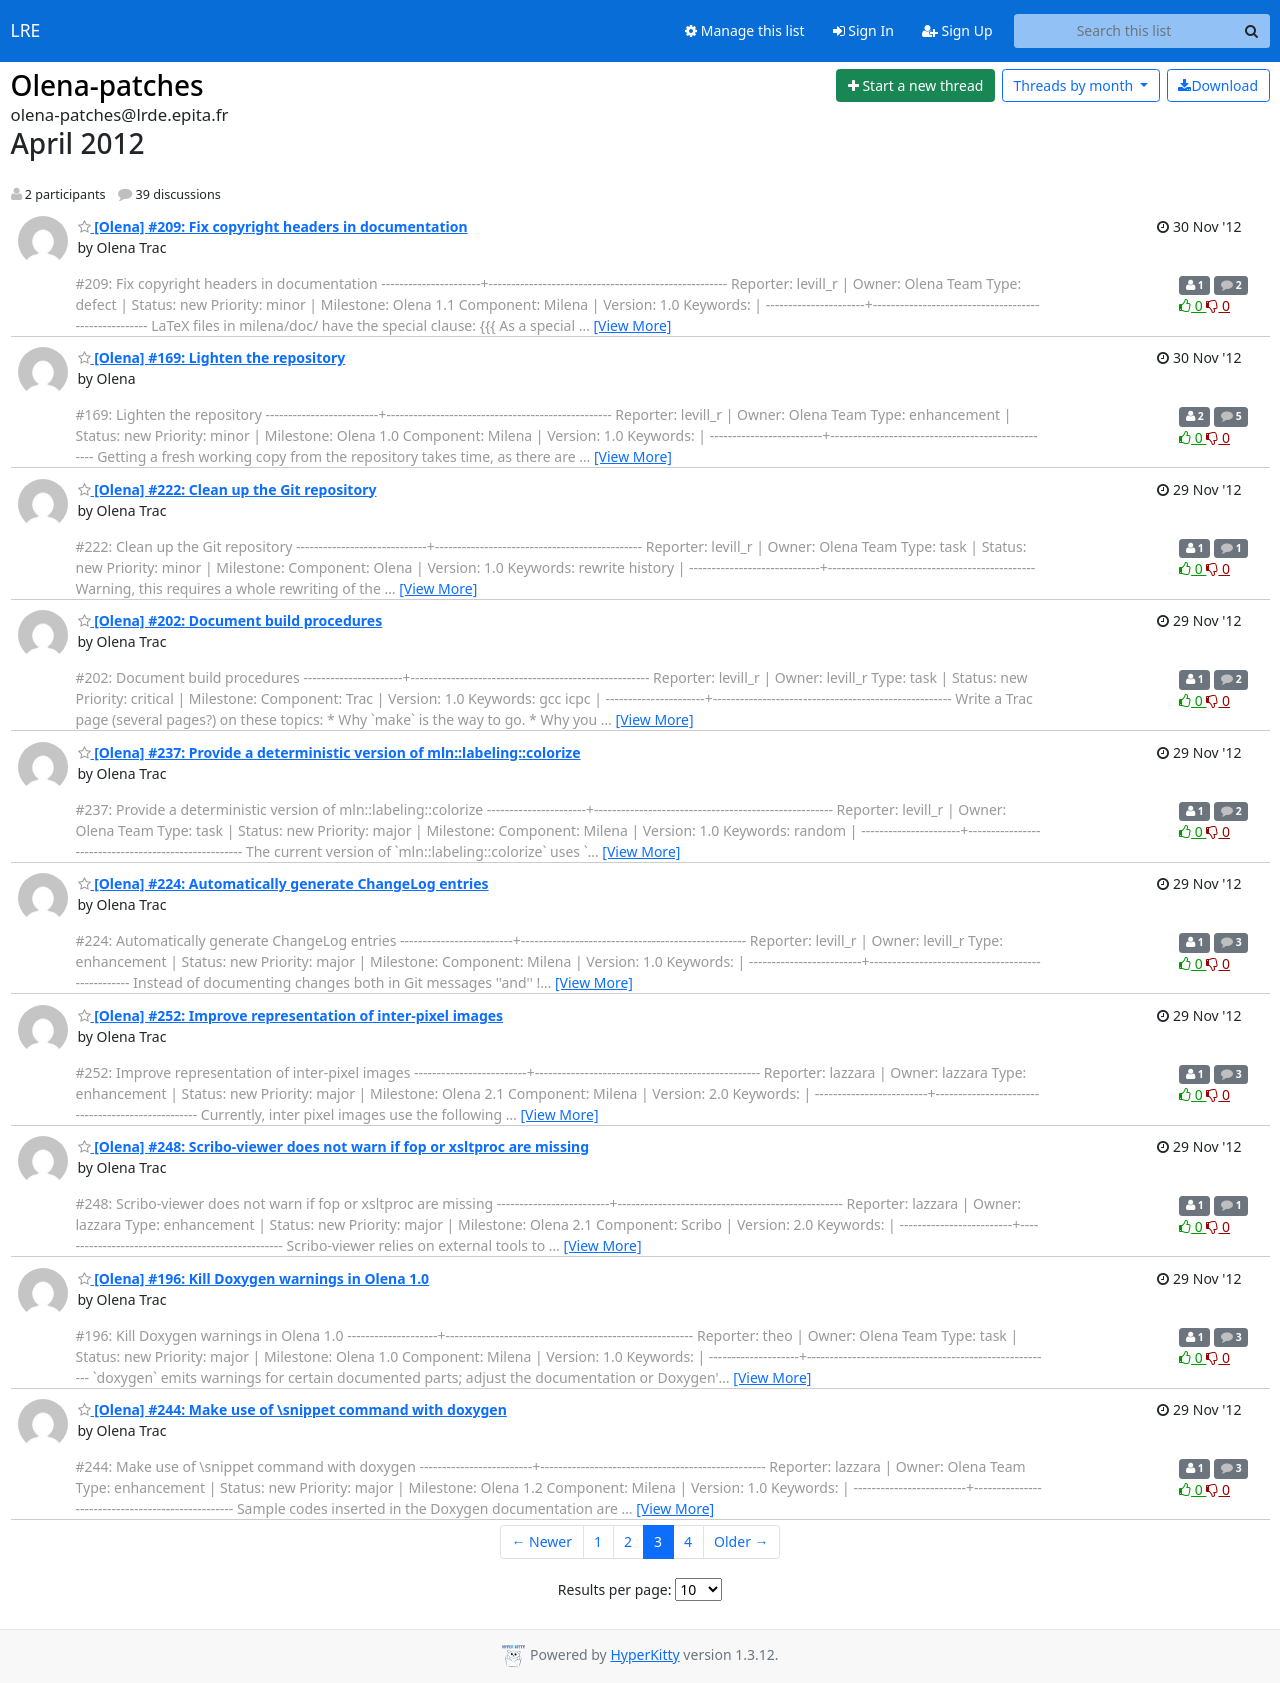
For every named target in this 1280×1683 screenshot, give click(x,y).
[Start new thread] (915, 86)
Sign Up (957, 30)
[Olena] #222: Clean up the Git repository (227, 489)
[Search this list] (1124, 31)
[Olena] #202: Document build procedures (230, 620)
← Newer (541, 1541)
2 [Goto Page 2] (628, 1541)
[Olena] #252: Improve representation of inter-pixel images (291, 1015)
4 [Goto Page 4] (688, 1541)
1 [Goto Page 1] (598, 1541)
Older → (741, 1541)
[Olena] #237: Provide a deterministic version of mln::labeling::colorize (329, 752)
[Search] (1252, 31)
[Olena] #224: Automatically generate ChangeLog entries (283, 883)
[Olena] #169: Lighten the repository (212, 357)
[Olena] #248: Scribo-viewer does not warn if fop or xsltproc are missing (334, 1146)
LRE (26, 31)
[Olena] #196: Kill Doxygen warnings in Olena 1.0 (254, 1278)
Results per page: (615, 1589)
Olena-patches (107, 85)
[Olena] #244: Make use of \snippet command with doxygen (292, 1409)
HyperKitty (644, 1654)
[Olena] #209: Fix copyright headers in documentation (273, 226)
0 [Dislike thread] (1218, 305)
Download (1218, 85)
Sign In (863, 30)
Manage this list (745, 30)
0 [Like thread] (1192, 305)
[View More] (632, 325)
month (1074, 85)
